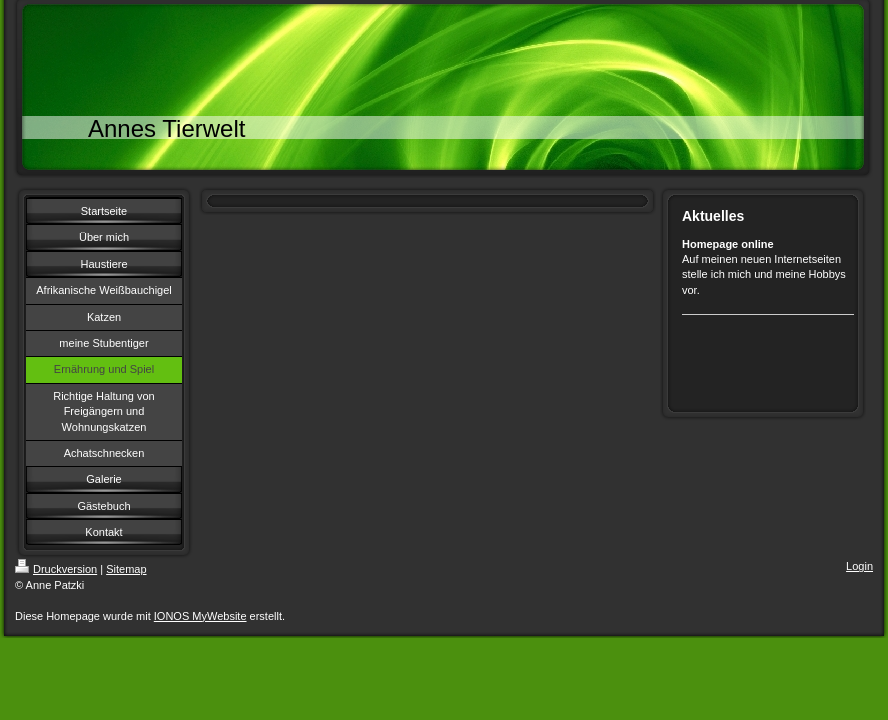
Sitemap (126, 569)
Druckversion (56, 569)
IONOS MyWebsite (200, 616)
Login (859, 566)
